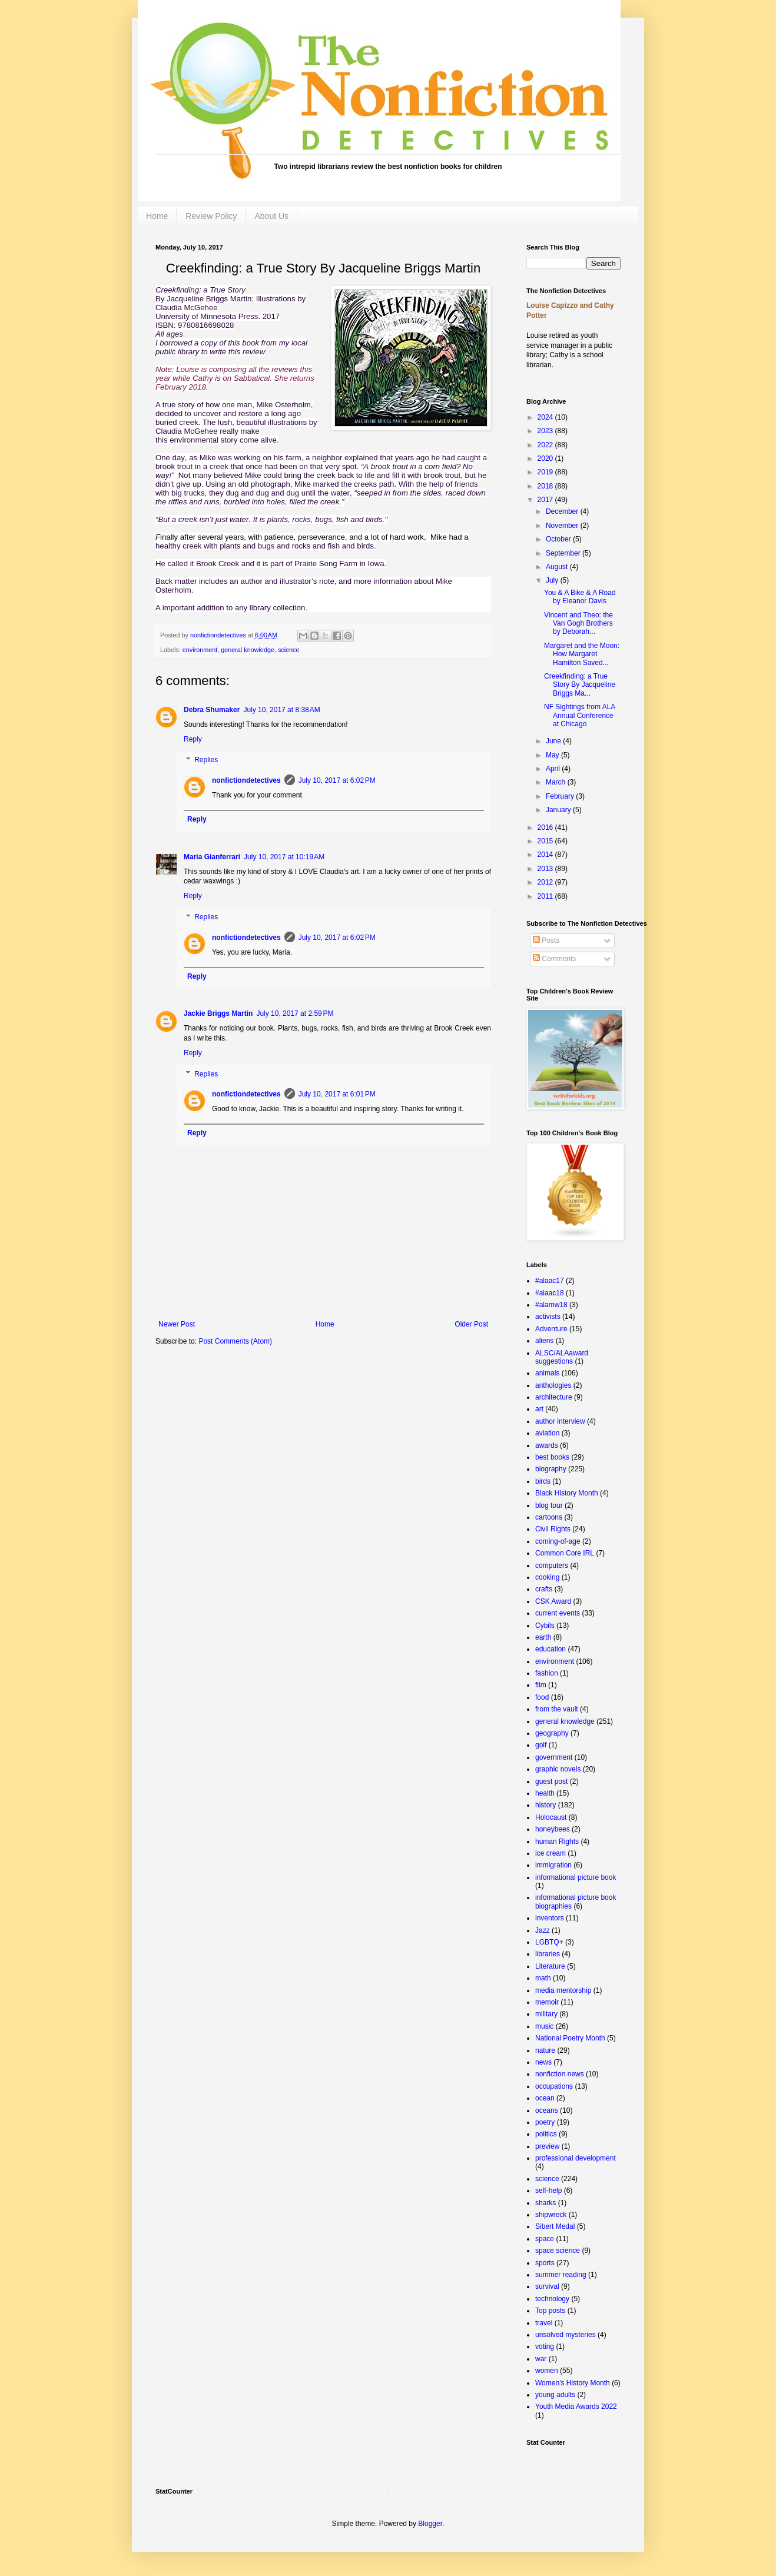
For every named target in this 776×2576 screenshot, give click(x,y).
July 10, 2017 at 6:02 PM (337, 780)
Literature (550, 1966)
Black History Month (566, 1493)
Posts (546, 940)
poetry (545, 2122)
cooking (547, 1577)
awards (546, 1445)
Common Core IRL (564, 1553)
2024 (546, 417)
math (543, 1978)
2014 (546, 854)
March (557, 782)
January (559, 810)
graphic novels (558, 1769)
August (558, 567)
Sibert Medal (555, 2226)
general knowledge (247, 649)
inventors (549, 1918)
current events (557, 1613)
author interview (560, 1421)
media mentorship (563, 1990)
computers (551, 1565)
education (550, 1649)
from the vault (556, 1709)
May (553, 755)
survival (547, 2286)
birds (543, 1481)
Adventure (551, 1329)
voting (544, 2346)
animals (547, 1373)
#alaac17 (549, 1281)
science (289, 649)
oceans (546, 2110)
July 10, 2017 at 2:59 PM (294, 1013)
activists (548, 1316)
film (540, 1685)
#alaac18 (549, 1293)
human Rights (557, 1841)
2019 (546, 472)
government (553, 1757)
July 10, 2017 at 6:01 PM (337, 1094)
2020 (546, 458)
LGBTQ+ (549, 1942)
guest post (551, 1781)
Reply (193, 739)
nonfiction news (559, 2074)
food (542, 1697)
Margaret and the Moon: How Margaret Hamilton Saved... (581, 654)
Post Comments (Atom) (235, 1341)
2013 (546, 869)
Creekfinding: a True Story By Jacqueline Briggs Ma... (579, 684)
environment (200, 649)
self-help (548, 2190)
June (554, 741)
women (546, 2370)
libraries (547, 1954)
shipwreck (550, 2215)
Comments (554, 959)
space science (557, 2250)
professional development (575, 2158)
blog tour (549, 1505)
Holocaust (550, 1817)
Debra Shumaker (212, 710)
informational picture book (575, 1877)
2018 (546, 486)
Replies (206, 760)
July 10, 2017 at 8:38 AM (281, 710)
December (563, 511)
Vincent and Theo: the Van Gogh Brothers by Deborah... (578, 623)
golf (540, 1745)
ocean (545, 2098)
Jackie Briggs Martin (218, 1013)
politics (546, 2134)
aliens (544, 1341)
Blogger (430, 2524)
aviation (547, 1433)
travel (543, 2323)
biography (550, 1469)
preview (547, 2146)
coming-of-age (558, 1541)
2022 (546, 445)
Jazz (542, 1930)
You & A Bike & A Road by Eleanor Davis (580, 597)
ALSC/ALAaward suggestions (561, 1357)
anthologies (553, 1385)
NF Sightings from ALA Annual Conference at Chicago (579, 715)
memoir (547, 2002)
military (546, 2014)
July (553, 580)
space (544, 2239)
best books (552, 1457)
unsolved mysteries (565, 2335)
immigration (553, 1865)
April (554, 769)
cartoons (548, 1517)
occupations (554, 2086)
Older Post (471, 1324)
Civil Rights (553, 1529)
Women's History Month (572, 2383)
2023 (546, 431)
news (543, 2062)
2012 (546, 882)
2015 (546, 841)
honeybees (552, 1829)
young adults (555, 2395)
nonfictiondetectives (219, 635)
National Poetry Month (570, 2038)
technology (552, 2299)
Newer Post (176, 1324)
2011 (546, 896)
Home (157, 216)
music (544, 2026)
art (539, 1409)
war (540, 2359)
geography (552, 1733)
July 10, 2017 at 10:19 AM (284, 857)
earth (543, 1637)
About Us (272, 216)
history (545, 1805)
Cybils (545, 1625)
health (545, 1793)
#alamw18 (551, 1305)
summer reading (560, 2275)
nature (545, 2050)
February (561, 796)
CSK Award (553, 1601)
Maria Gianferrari (212, 857)
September (564, 553)
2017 (546, 500)
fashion (546, 1673)
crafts (543, 1589)
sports (545, 2263)
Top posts (550, 2310)
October (559, 539)
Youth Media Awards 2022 (576, 2406)
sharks (545, 2203)
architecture (553, 1397)
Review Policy (211, 216)
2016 (546, 827)
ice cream (550, 1853)
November (563, 525)
